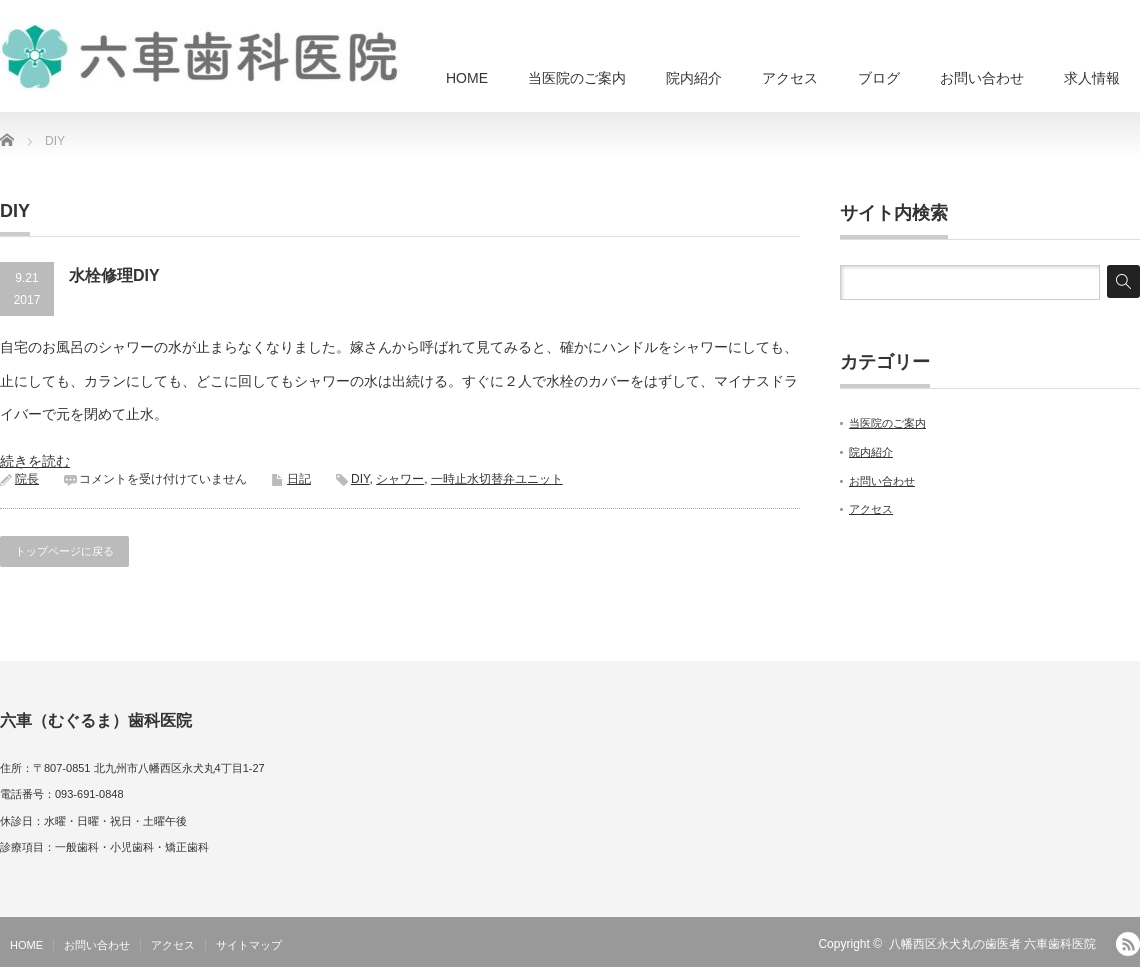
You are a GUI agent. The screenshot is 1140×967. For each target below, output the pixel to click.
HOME (467, 78)
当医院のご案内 (577, 78)
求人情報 (1092, 78)
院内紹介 (694, 78)
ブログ (879, 78)
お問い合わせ (982, 78)
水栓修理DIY (114, 275)
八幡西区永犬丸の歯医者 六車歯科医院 (992, 944)
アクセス (790, 78)
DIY (360, 479)
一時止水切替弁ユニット (497, 479)
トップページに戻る (64, 551)
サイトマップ (249, 945)
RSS (1128, 944)
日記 (299, 479)
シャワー (400, 479)
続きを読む (35, 461)
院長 (27, 479)
